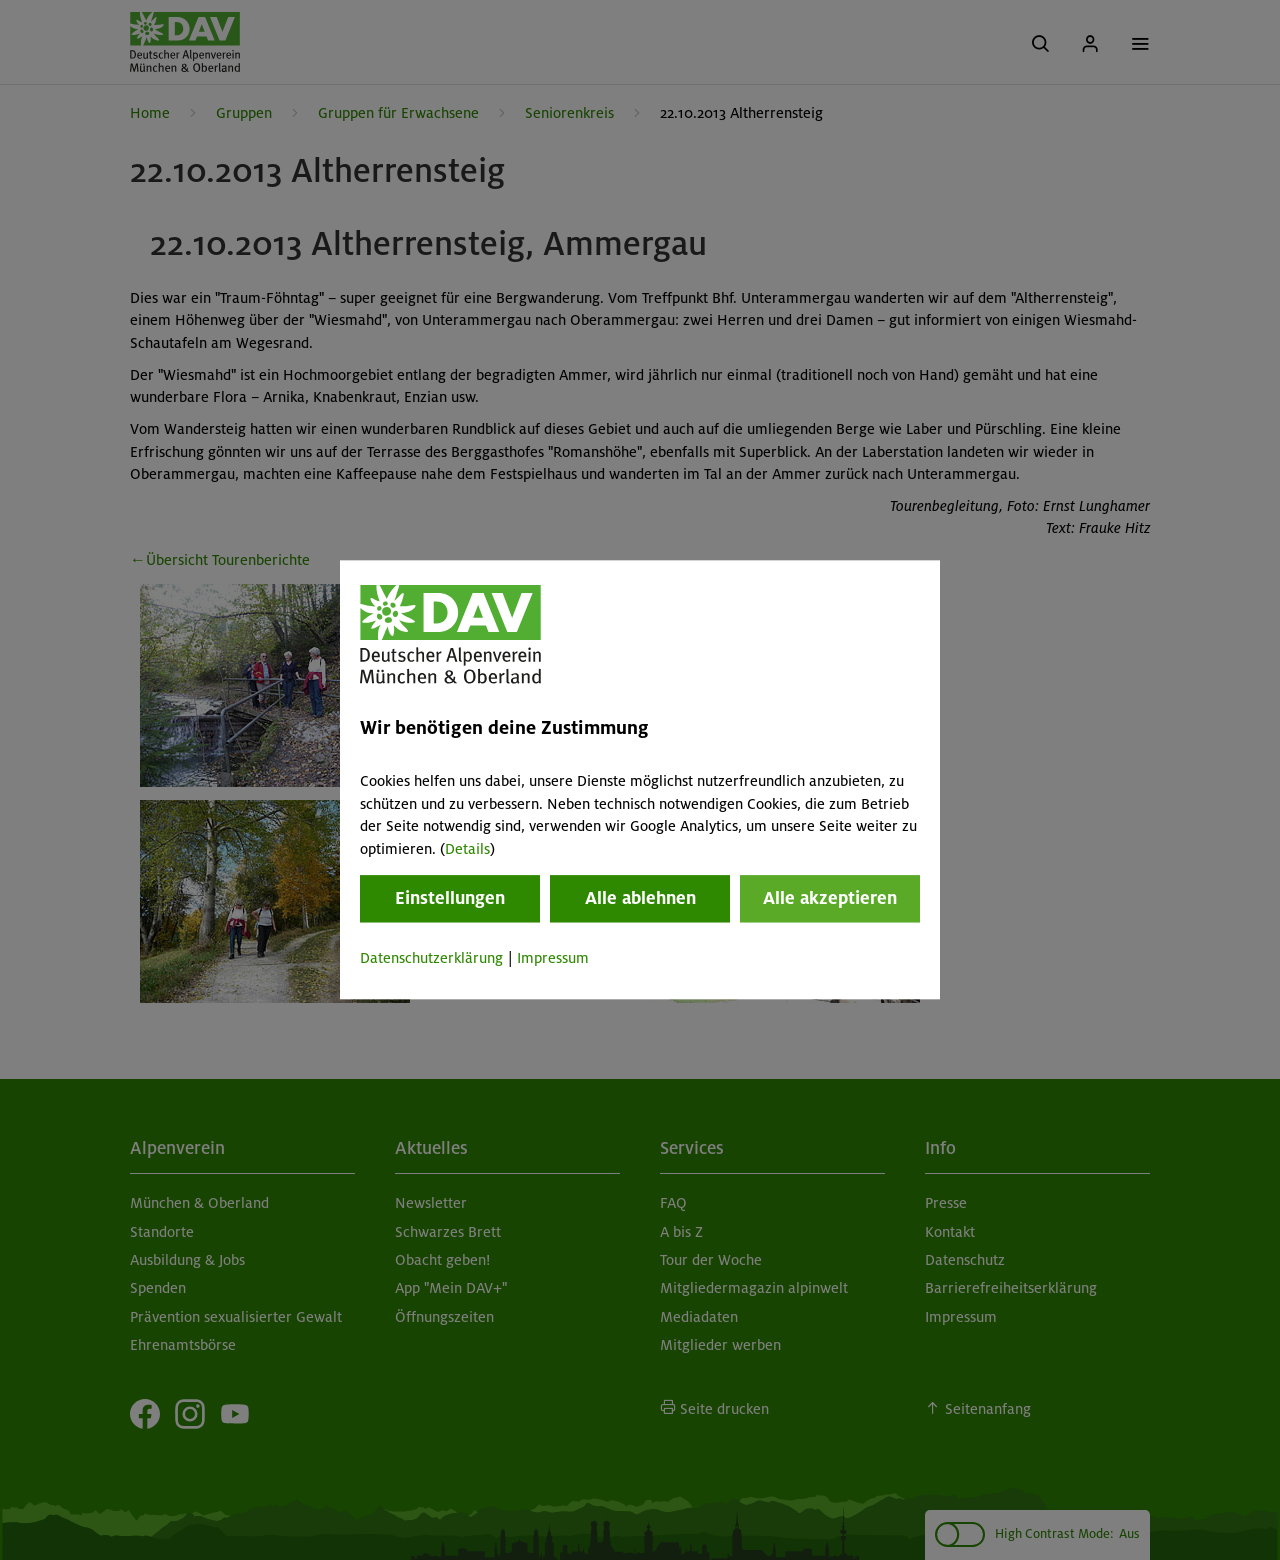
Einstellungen (450, 898)
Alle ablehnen (640, 898)
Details (467, 849)
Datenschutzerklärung (431, 958)
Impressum (553, 958)
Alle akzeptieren (830, 898)
